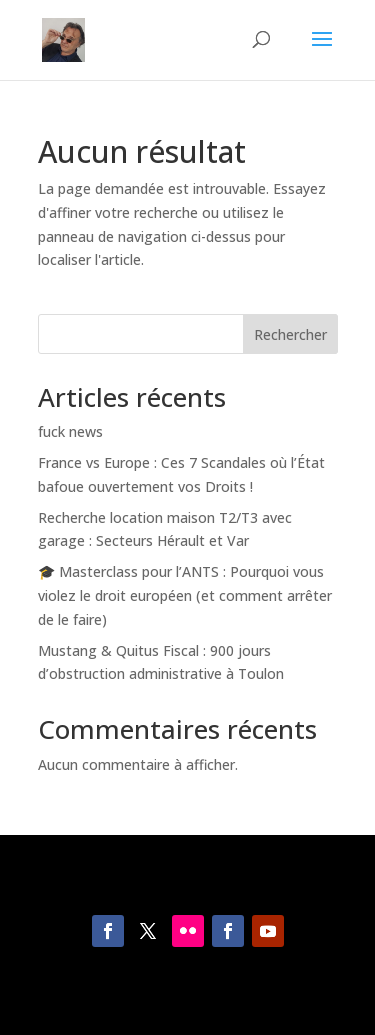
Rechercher (290, 334)
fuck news (70, 431)
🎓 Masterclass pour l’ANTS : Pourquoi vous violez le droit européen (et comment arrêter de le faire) (185, 595)
